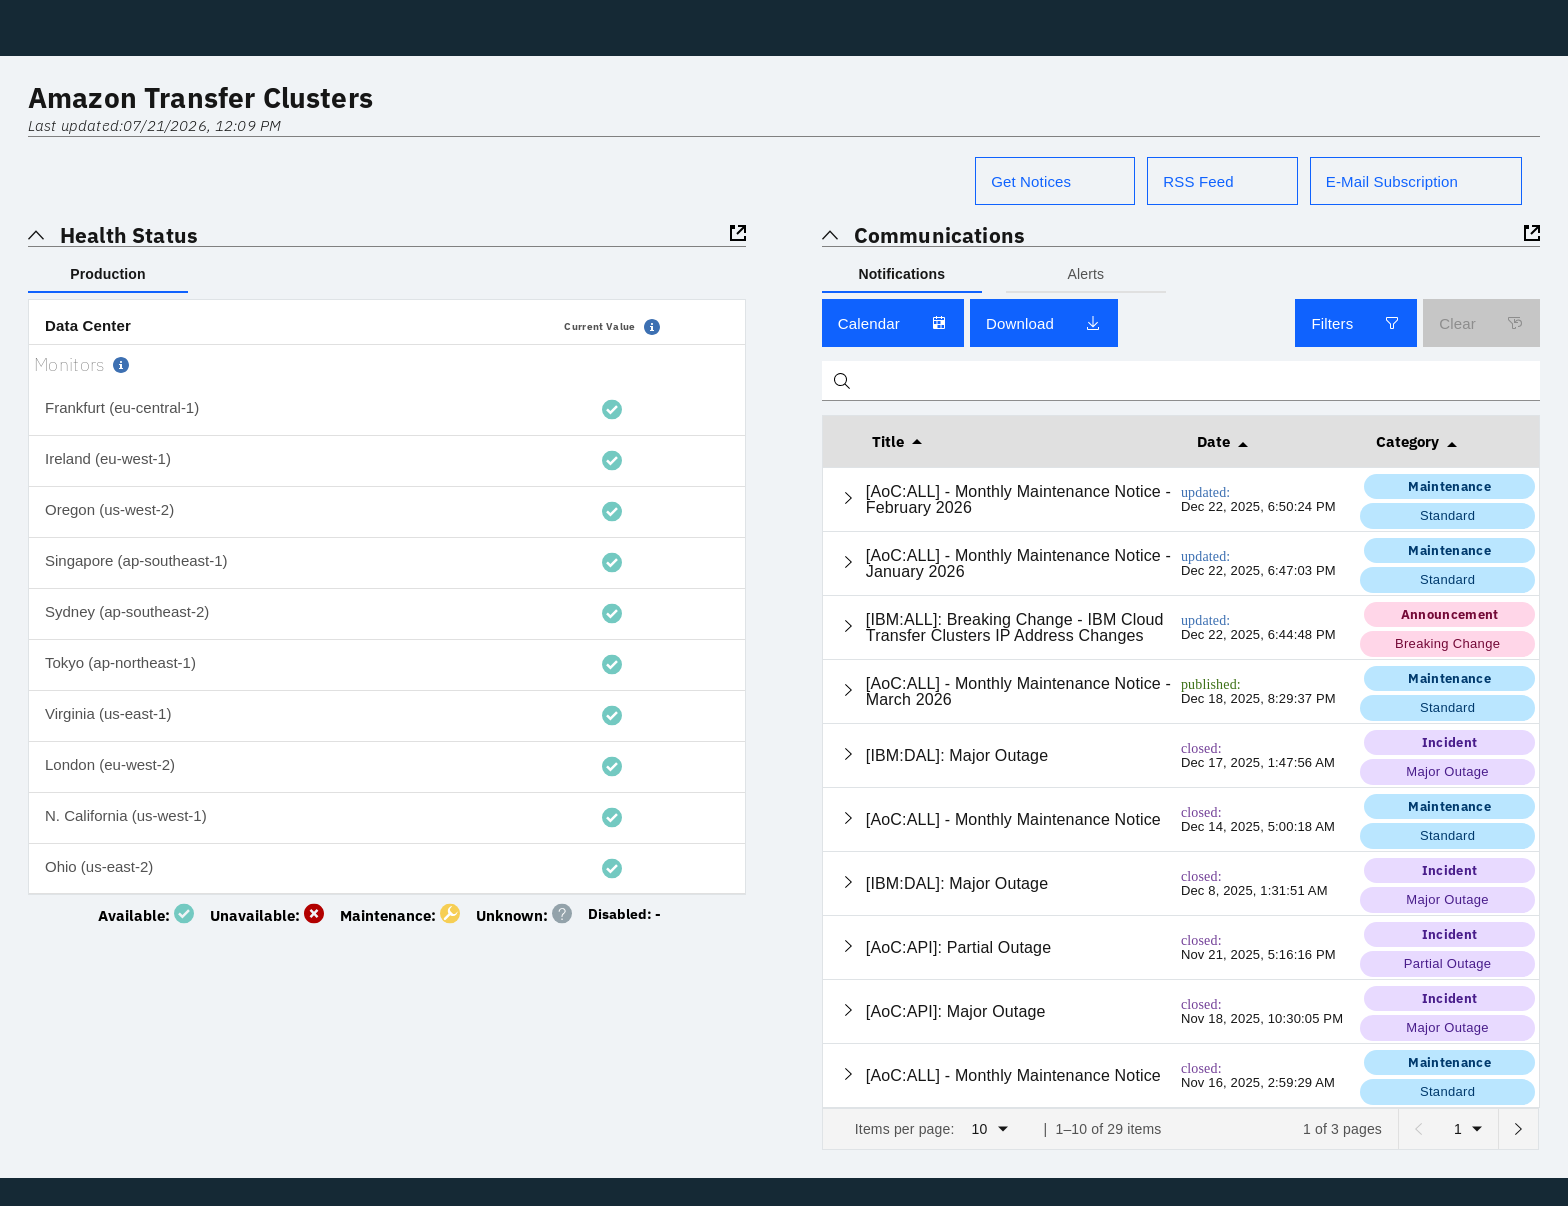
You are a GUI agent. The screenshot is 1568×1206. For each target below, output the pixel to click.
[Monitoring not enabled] (628, 913)
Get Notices (1031, 181)
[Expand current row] (848, 499)
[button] (652, 327)
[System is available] (150, 913)
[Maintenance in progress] (404, 913)
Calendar (892, 323)
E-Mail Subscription (1392, 181)
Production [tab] (107, 274)
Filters (1355, 323)
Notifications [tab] (901, 274)
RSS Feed (1198, 181)
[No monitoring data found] (528, 913)
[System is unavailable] (271, 913)
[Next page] (1518, 1129)
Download (1043, 323)
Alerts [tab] (1085, 274)
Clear (1481, 323)
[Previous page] (1418, 1129)
